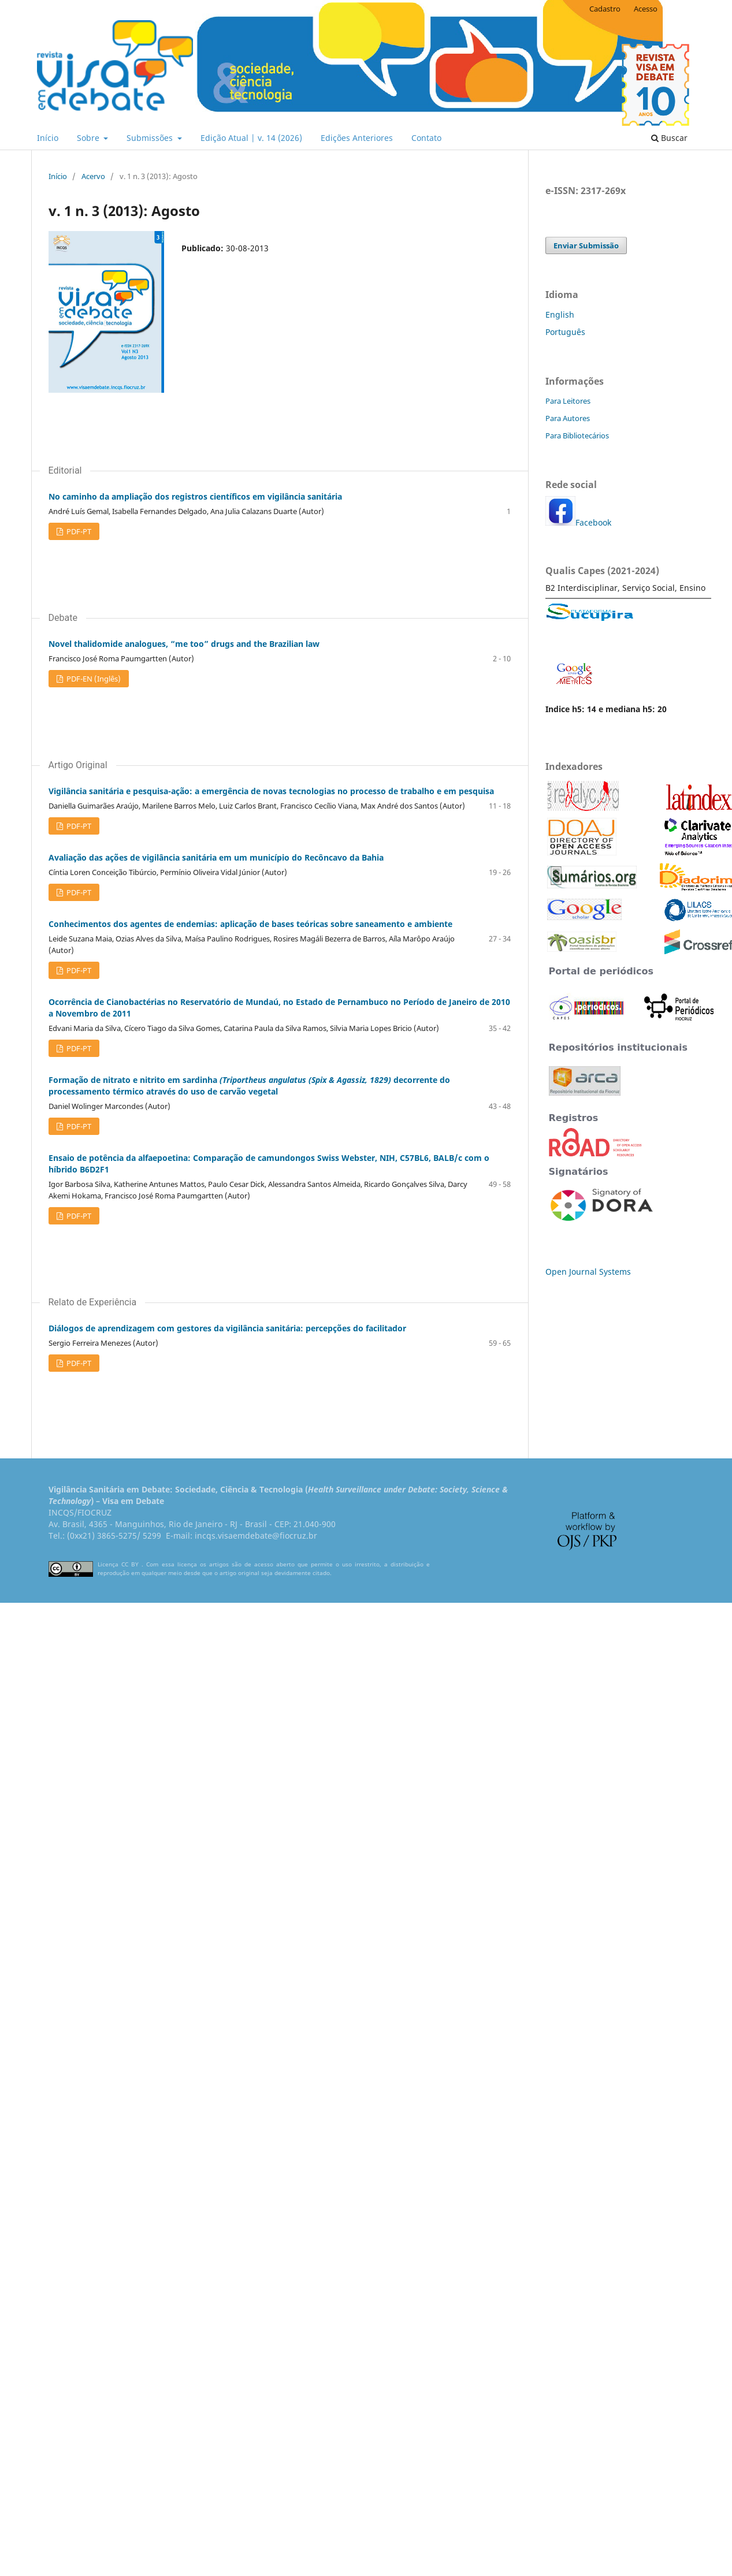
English (559, 314)
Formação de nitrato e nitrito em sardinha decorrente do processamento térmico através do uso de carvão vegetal (249, 1085)
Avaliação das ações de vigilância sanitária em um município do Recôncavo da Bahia (216, 857)
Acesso (645, 8)
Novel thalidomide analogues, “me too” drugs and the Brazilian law (184, 643)
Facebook (593, 522)
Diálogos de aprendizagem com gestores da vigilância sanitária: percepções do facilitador (227, 1328)
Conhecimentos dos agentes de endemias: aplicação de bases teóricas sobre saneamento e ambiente (250, 923)
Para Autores (567, 418)
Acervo (93, 176)
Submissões (151, 137)
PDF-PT (78, 531)
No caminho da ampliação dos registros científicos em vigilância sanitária (195, 496)
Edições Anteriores (357, 137)
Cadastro (604, 8)
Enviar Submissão (586, 245)
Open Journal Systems (588, 1271)
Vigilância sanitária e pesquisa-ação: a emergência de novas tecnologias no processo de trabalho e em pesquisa (271, 791)
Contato (426, 137)
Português (565, 331)
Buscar (669, 137)
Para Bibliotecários (577, 435)
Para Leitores (567, 401)
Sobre (89, 137)
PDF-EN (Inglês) (93, 678)
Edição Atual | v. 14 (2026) (251, 137)
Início (47, 137)
